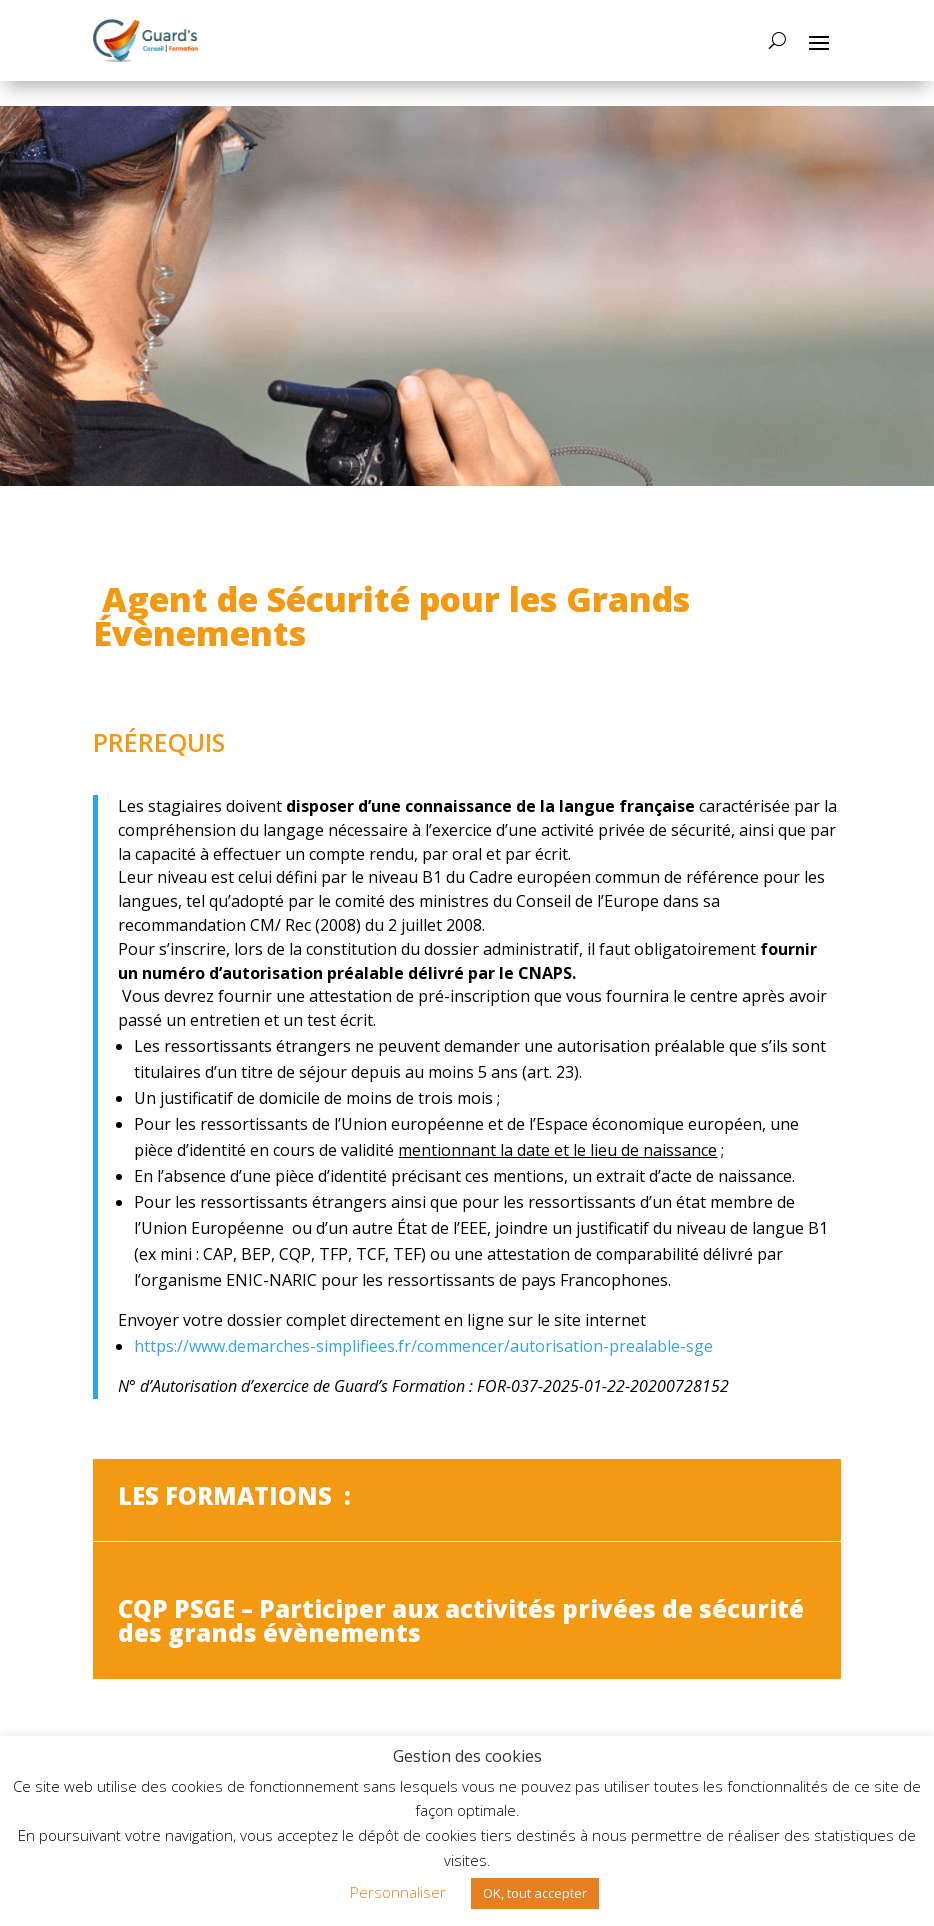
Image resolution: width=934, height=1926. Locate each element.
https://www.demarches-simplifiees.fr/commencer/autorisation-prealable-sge (423, 1346)
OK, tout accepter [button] (535, 1893)
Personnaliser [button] (398, 1892)
